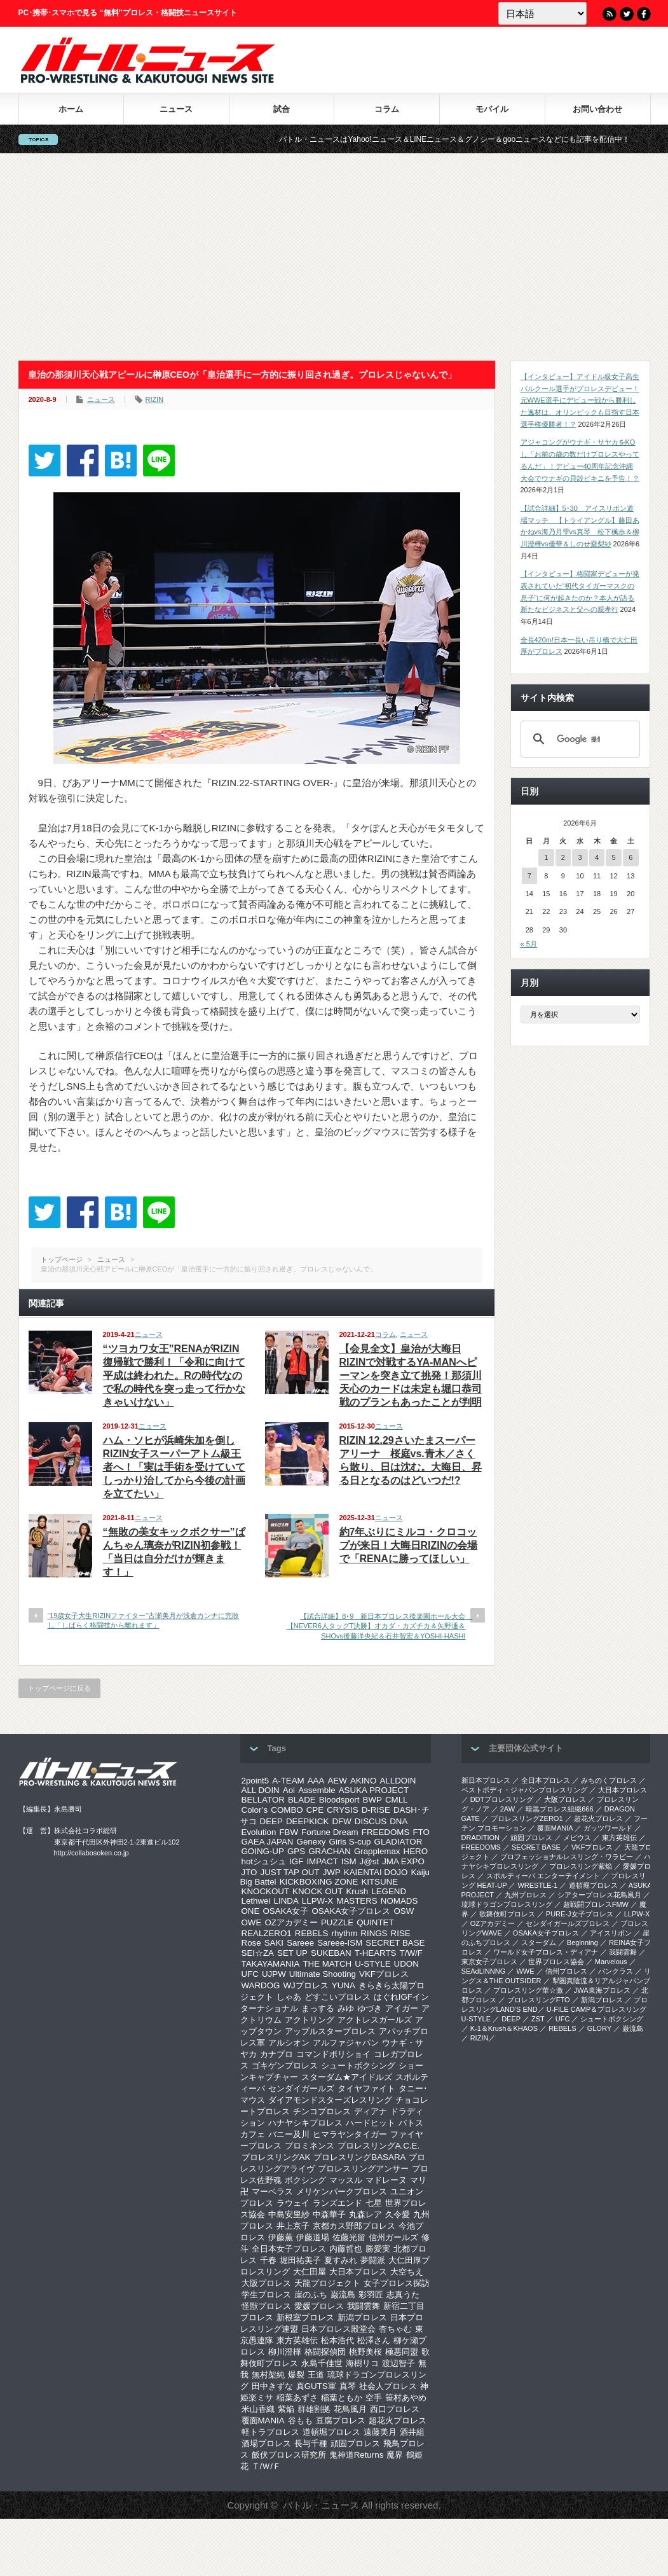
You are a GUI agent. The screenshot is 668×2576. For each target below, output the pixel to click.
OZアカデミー (291, 1922)
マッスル (345, 2180)
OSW (403, 1911)
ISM (349, 1861)
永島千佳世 (322, 2363)
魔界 (394, 2455)
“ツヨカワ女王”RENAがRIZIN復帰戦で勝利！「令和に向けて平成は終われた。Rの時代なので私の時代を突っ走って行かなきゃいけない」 (174, 1375)
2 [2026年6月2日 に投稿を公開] (563, 857)
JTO (249, 1872)
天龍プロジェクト (327, 2283)
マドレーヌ (386, 2180)
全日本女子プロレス (289, 2249)
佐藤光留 (348, 2237)
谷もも (300, 2420)
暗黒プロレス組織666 (559, 1809)
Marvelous (611, 1961)
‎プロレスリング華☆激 (528, 1990)
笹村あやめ (405, 2397)
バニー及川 (289, 2134)
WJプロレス (306, 1985)
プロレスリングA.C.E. (378, 2145)
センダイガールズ (301, 2088)
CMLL (396, 1799)
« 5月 (529, 944)
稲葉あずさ (297, 2397)
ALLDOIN (397, 1780)
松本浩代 (337, 2340)
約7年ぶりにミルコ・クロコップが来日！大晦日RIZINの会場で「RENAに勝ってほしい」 (408, 1545)
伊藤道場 (312, 2237)
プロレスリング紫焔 (580, 1866)
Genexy (311, 1841)
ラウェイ (293, 2203)
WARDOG (261, 1985)
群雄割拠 (314, 2409)
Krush (357, 1891)
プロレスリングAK (276, 2157)
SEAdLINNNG (483, 1971)
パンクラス (615, 1971)
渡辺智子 (398, 2363)
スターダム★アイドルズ (346, 2077)
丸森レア (365, 2214)
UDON (406, 1964)
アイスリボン (611, 1933)
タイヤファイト (366, 2088)
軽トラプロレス (270, 2432)
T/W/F (411, 1953)
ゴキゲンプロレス (285, 2065)
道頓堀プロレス (331, 2432)
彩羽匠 (370, 2294)
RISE (401, 1933)
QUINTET (375, 1922)
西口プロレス (394, 2409)
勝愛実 (377, 2249)
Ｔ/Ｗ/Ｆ (266, 2466)
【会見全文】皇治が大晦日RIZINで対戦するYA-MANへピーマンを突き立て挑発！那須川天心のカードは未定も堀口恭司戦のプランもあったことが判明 (410, 1375)
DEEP (271, 1821)
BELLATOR (263, 1799)
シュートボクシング (358, 2065)
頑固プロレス (355, 2443)
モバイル (491, 109)
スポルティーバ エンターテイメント (543, 1876)
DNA (398, 1821)
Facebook (643, 14)
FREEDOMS (386, 1832)
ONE (251, 1911)
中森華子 (329, 2214)
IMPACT (321, 1861)
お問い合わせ (597, 109)
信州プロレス (566, 1971)
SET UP (292, 1953)
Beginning (582, 1942)
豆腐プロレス (340, 2420)
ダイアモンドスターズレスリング (330, 2100)
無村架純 (268, 2374)
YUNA (343, 1985)
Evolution (259, 1832)
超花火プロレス (397, 2420)
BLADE (302, 1799)
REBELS (312, 1933)
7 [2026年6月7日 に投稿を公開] (529, 876)
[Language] (542, 13)
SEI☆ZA (258, 1953)
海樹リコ (362, 2363)
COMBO (287, 1810)
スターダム (538, 1942)
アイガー (401, 2008)
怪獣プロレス (266, 2306)
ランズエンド (337, 2203)
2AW (507, 1809)
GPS (296, 1851)
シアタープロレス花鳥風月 (599, 1895)
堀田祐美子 (300, 2260)
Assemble (317, 1790)
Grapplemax (377, 1851)
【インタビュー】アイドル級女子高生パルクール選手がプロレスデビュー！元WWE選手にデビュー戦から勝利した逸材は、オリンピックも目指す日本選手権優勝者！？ (580, 400)
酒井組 (412, 2432)
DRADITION (480, 1837)
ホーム (70, 109)
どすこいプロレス (337, 1997)
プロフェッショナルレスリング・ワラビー (566, 1856)
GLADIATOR (398, 1841)
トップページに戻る (59, 1688)
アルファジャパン (346, 2042)
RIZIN (155, 399)
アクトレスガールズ (374, 2020)
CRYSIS (342, 1810)
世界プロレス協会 (556, 1961)
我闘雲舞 (363, 2306)
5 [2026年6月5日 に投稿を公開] (614, 857)
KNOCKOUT (266, 1891)
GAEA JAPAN (268, 1841)
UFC (250, 1974)
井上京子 (293, 2226)
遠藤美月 (380, 2432)
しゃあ (288, 1997)
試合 (281, 109)
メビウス (577, 1837)
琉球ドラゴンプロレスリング (506, 1904)
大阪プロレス (266, 2283)
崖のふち (310, 2294)
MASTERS (356, 1901)
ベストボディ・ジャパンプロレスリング (524, 1790)
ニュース (176, 109)
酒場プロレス (266, 2443)
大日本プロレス (358, 2271)
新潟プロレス (362, 2317)
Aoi (289, 1790)
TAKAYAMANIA (271, 1964)
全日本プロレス (545, 1780)
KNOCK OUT (317, 1891)
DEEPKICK (307, 1821)
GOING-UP (263, 1851)
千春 (268, 2260)
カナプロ (276, 2054)
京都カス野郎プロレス (354, 2226)
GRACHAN (329, 1851)
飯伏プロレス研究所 (289, 2455)
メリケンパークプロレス (341, 2191)
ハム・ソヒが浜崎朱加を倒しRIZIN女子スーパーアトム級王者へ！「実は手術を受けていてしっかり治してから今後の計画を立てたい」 (174, 1467)
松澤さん (373, 2340)
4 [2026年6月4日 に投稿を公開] (597, 857)
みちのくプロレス (609, 1780)
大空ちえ (406, 2271)
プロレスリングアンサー (363, 2168)
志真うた (402, 2294)
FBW (288, 1832)
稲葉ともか (341, 2397)
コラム (386, 109)
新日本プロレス (485, 1780)
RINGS (373, 1933)
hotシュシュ (264, 1861)
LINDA (286, 1901)
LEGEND (388, 1891)
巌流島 (343, 2294)
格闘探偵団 (325, 2352)
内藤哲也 (345, 2249)
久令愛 (397, 2214)
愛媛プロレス (319, 2306)
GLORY (599, 2028)
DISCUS (370, 1821)
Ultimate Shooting (322, 1974)
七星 (373, 2203)
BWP (372, 1799)
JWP (332, 1872)
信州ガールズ (393, 2237)
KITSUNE (379, 1882)
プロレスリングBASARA (359, 2157)
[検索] (578, 739)
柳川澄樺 (284, 2352)
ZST (538, 2019)
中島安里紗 (289, 2214)
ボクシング (305, 2180)
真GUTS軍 (316, 2386)
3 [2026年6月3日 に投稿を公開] (580, 857)
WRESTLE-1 (537, 1885)
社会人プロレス (388, 2386)
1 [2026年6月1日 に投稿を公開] (546, 857)
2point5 (255, 1780)
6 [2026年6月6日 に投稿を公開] (630, 857)
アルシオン (289, 2042)
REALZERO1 (267, 1933)
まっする (317, 2008)
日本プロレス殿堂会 (338, 2329)
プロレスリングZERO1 (527, 1818)
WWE (525, 1971)
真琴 (347, 2386)
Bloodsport (339, 1799)
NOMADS (399, 1901)
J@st (369, 1861)
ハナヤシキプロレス (305, 2123)
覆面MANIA (263, 2420)
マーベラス (272, 2191)
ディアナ (370, 2111)
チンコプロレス (322, 2111)
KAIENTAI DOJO (375, 1872)
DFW (341, 1821)
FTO (420, 1832)
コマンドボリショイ (333, 2054)
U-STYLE (372, 1964)
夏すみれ (340, 2260)
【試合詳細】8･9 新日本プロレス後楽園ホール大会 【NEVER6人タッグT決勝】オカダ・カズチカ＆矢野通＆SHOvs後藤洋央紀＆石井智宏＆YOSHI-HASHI (380, 1626)
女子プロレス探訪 (397, 2283)
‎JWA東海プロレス (602, 1990)
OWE (252, 1922)
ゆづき (369, 2008)
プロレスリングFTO (538, 2000)
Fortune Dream (329, 1832)
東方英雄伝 (297, 2340)
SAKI (273, 1943)
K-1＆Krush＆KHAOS (504, 2028)
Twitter (626, 14)
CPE (315, 1810)
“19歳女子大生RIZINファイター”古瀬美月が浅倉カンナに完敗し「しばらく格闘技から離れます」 (143, 1620)
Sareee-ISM (339, 1943)
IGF (296, 1861)
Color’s (255, 1810)
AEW (336, 1780)
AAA (316, 1780)
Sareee (300, 1943)
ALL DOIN (261, 1790)
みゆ (345, 2008)
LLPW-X (317, 1901)
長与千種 (310, 2443)
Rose (251, 1943)
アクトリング (309, 2020)
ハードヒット (370, 2123)
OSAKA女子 (285, 1911)
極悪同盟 (401, 2352)
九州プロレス (526, 1895)
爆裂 (296, 2374)
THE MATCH (327, 1964)
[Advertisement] (334, 257)
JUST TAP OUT (290, 1872)
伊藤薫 (280, 2237)
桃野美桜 (365, 2352)
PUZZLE (337, 1922)
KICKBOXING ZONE (319, 1882)
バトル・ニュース (321, 2505)
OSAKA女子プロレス (350, 1911)
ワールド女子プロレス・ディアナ (545, 1952)
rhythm (345, 1933)
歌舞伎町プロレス (507, 1914)
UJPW (274, 1974)
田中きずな (272, 2386)
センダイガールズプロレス (568, 1923)
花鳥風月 (350, 2409)
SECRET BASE (395, 1943)
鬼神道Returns (356, 2455)
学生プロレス (266, 2294)
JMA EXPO (403, 1861)
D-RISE (376, 1810)
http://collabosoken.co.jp (91, 1853)
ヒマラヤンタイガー (350, 2134)
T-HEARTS (376, 1953)
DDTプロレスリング (502, 1799)
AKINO (363, 1780)
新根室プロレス (305, 2317)
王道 (316, 2374)
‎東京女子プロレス (489, 1961)
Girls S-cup (350, 1841)
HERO (416, 1851)
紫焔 (286, 2409)
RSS (609, 14)
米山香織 (258, 2409)
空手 (373, 2397)
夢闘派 (372, 2260)
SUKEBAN (331, 1953)
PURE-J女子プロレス (579, 1914)
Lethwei (256, 1901)
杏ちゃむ (395, 2329)
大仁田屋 (309, 2271)
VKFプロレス (384, 1974)
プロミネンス (309, 2145)
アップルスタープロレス (330, 2031)
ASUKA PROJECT (374, 1790)
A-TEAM (288, 1780)
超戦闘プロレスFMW (596, 1904)
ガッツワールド (607, 1828)
